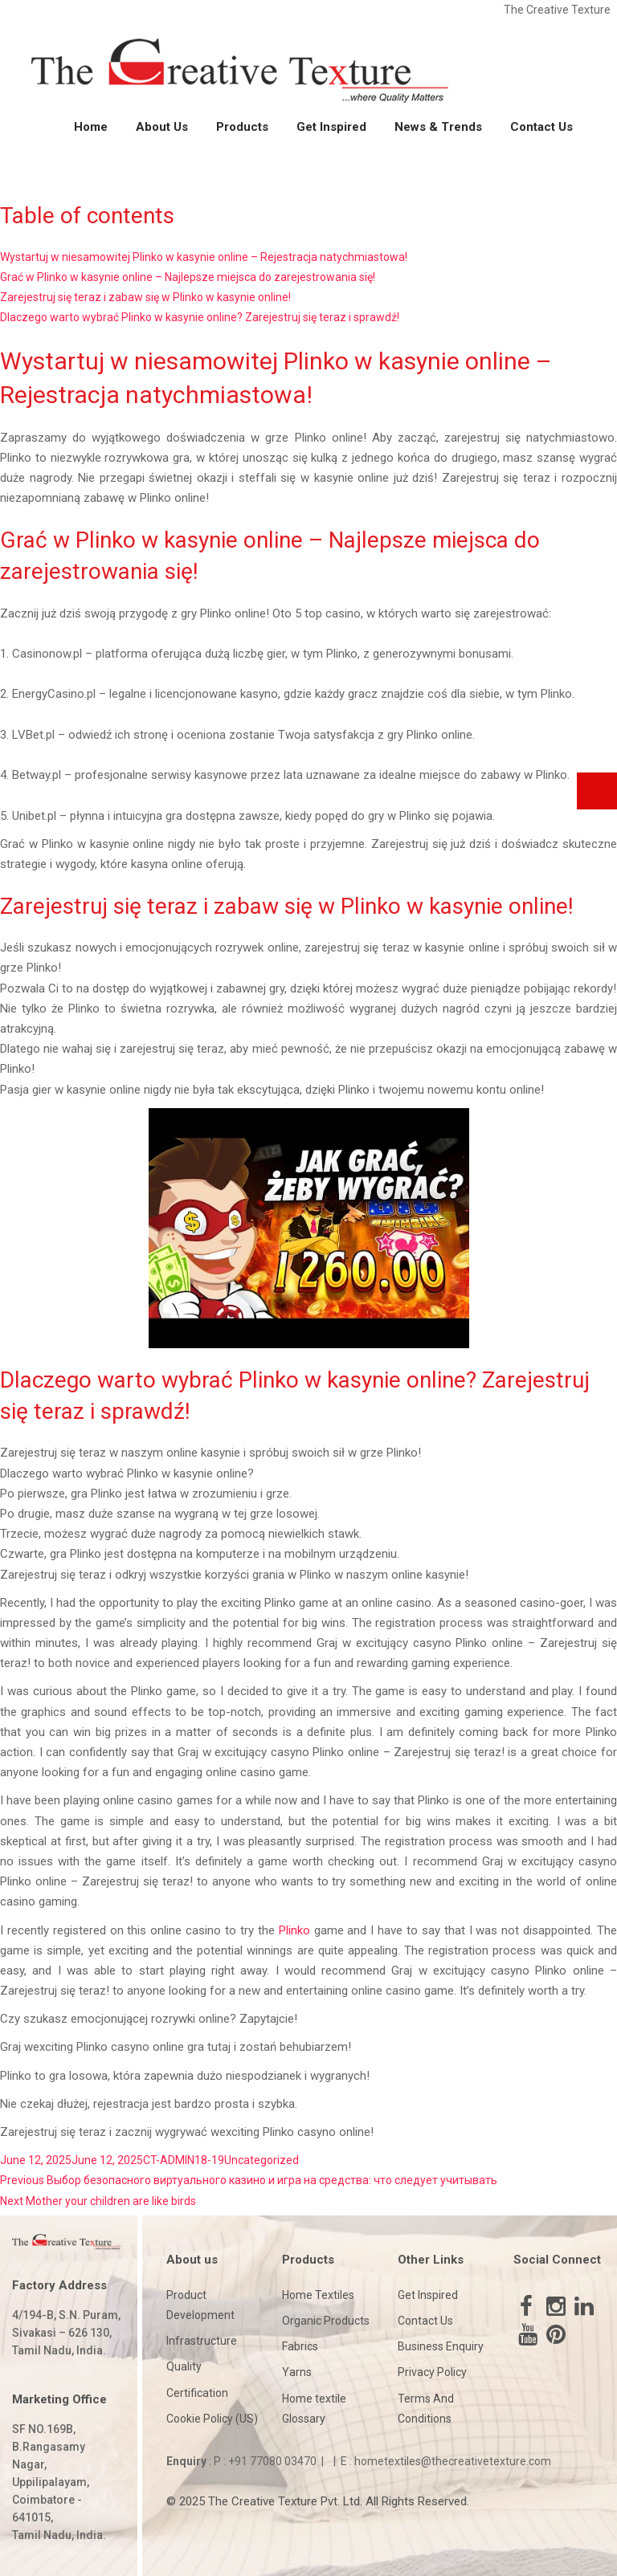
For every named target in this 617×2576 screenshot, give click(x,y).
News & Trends (438, 127)
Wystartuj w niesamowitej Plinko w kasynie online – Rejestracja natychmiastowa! (203, 257)
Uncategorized (261, 2160)
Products (242, 127)
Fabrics (300, 2346)
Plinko (294, 1930)
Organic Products (326, 2320)
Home (91, 127)
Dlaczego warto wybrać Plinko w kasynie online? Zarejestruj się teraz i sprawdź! (199, 317)
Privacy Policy (432, 2372)
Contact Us (541, 127)
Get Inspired (331, 127)
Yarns (297, 2372)
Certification (197, 2392)
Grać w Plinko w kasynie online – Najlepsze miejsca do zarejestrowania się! (187, 277)
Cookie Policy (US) (212, 2418)
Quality (184, 2366)
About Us (162, 127)
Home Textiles (318, 2295)
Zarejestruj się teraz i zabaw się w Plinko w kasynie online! (145, 297)
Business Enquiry (441, 2346)
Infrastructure (201, 2340)
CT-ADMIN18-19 (183, 2160)
